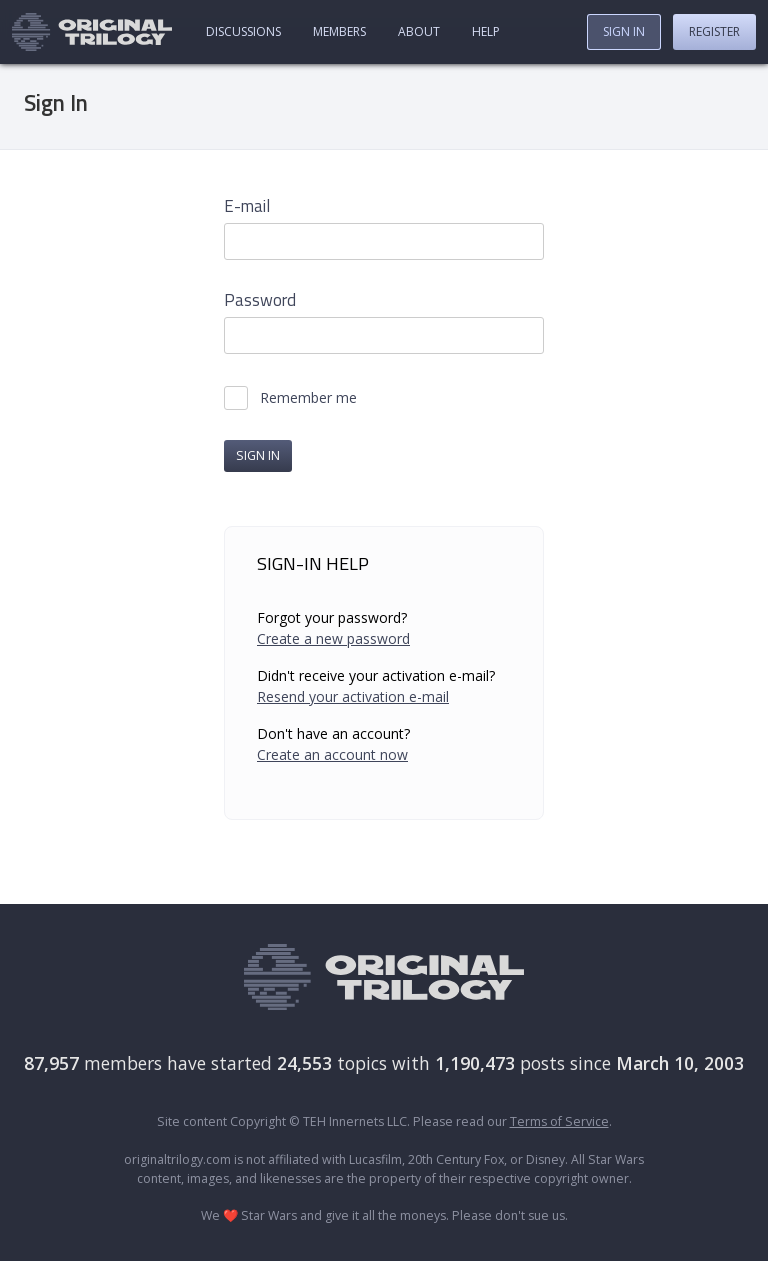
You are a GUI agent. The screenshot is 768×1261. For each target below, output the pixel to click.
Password (260, 300)
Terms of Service (559, 1121)
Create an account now (332, 754)
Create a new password (333, 638)
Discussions (243, 31)
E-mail (247, 206)
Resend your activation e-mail (353, 696)
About (419, 31)
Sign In (624, 31)
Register (714, 31)
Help (486, 31)
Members (339, 31)
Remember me (308, 398)
